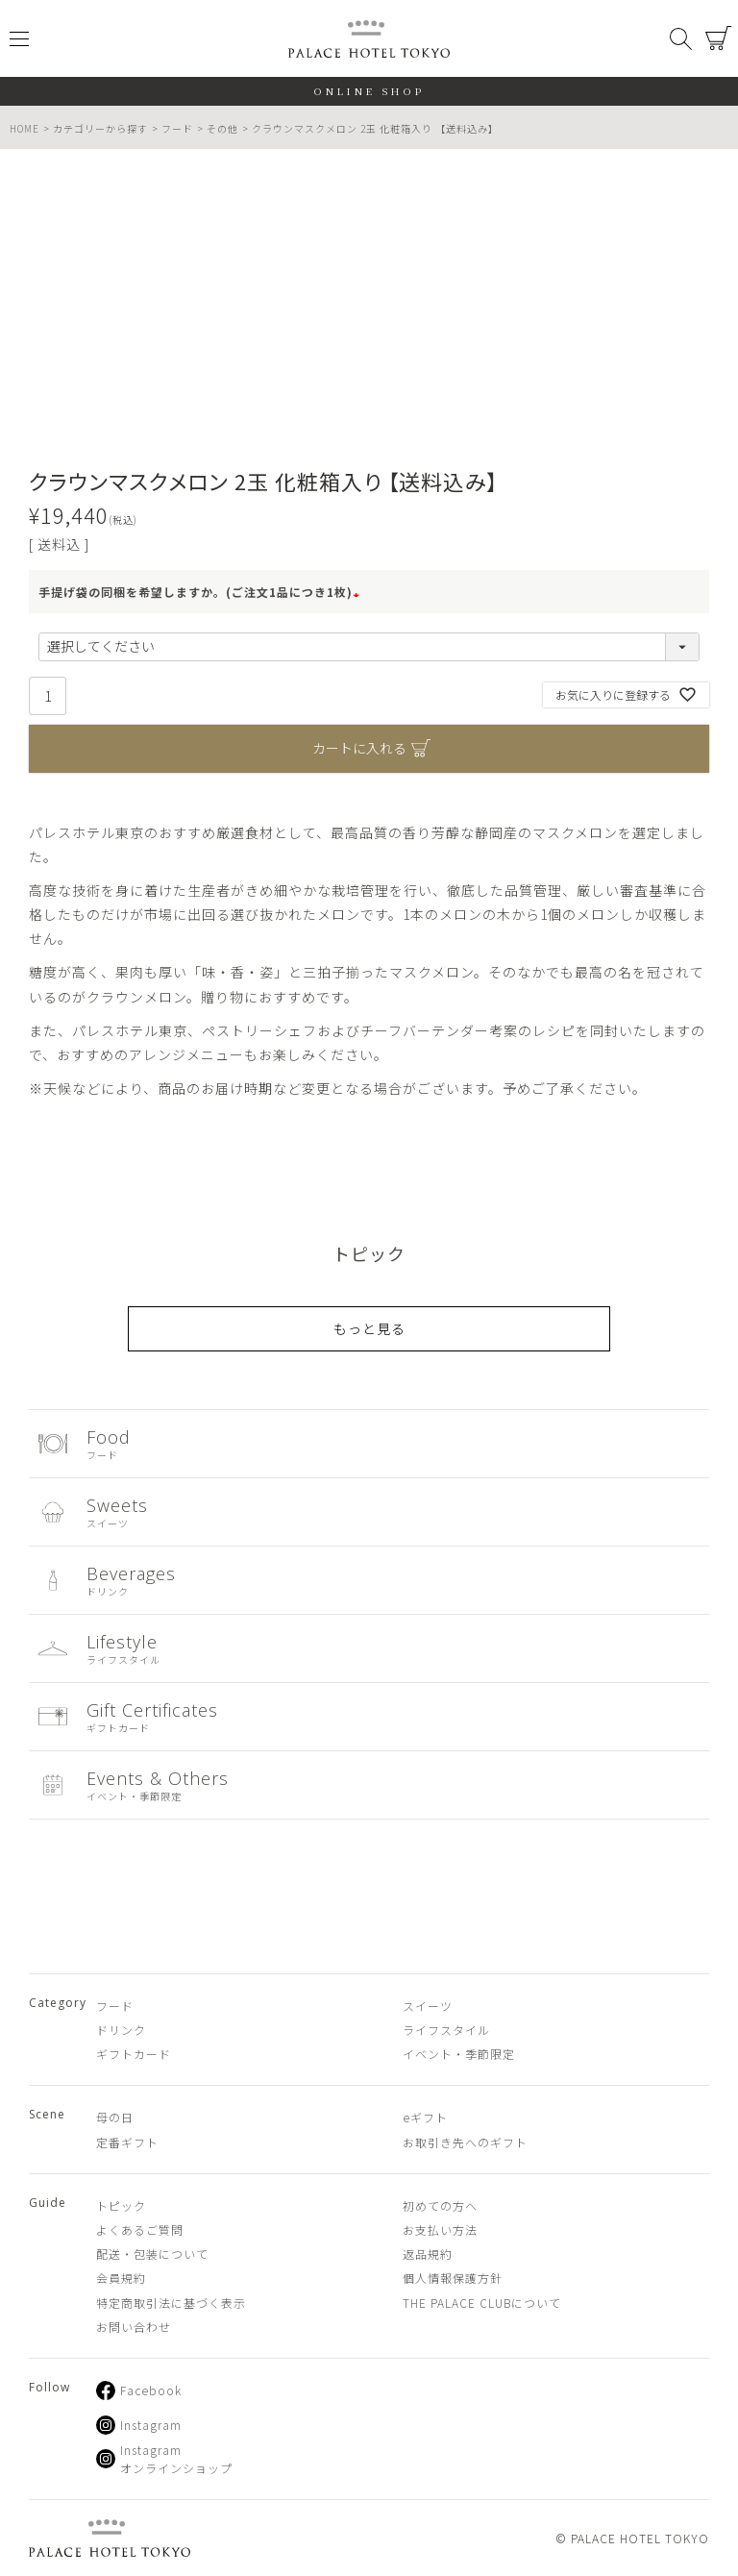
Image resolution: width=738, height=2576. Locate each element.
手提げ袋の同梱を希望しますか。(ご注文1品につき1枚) (201, 591)
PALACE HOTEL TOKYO (109, 2538)
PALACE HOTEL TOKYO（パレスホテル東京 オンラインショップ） (369, 39)
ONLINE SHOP (369, 91)
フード (177, 128)
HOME (24, 128)
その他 (222, 128)
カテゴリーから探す (100, 128)
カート (719, 38)
